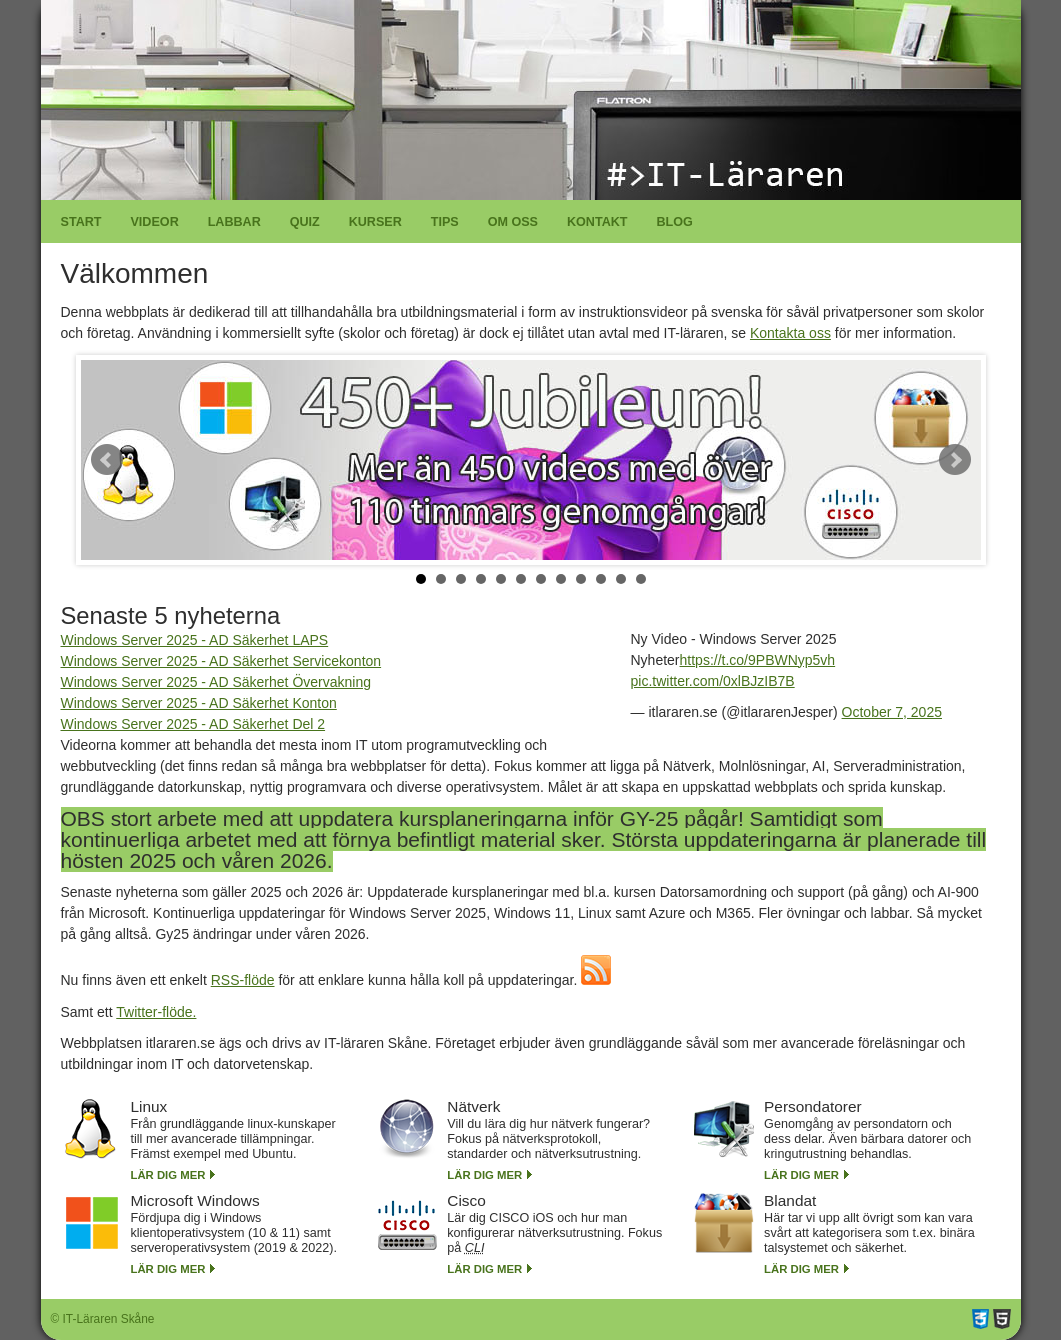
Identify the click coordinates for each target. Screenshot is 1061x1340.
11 (621, 579)
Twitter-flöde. (156, 1012)
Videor (154, 222)
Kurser (375, 222)
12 (641, 579)
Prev (107, 460)
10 (601, 579)
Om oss (513, 222)
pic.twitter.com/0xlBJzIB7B (713, 681)
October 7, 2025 (892, 712)
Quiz (305, 222)
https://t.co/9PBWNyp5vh (758, 660)
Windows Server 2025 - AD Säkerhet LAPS (195, 640)
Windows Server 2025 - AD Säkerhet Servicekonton (221, 661)
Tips (445, 222)
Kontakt (597, 222)
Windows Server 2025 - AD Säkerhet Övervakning (216, 682)
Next (955, 460)
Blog (674, 222)
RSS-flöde (243, 980)
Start (81, 222)
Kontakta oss (790, 333)
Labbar (234, 222)
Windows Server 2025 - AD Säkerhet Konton (199, 703)
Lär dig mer (168, 1175)
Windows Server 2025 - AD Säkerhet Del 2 (193, 724)
